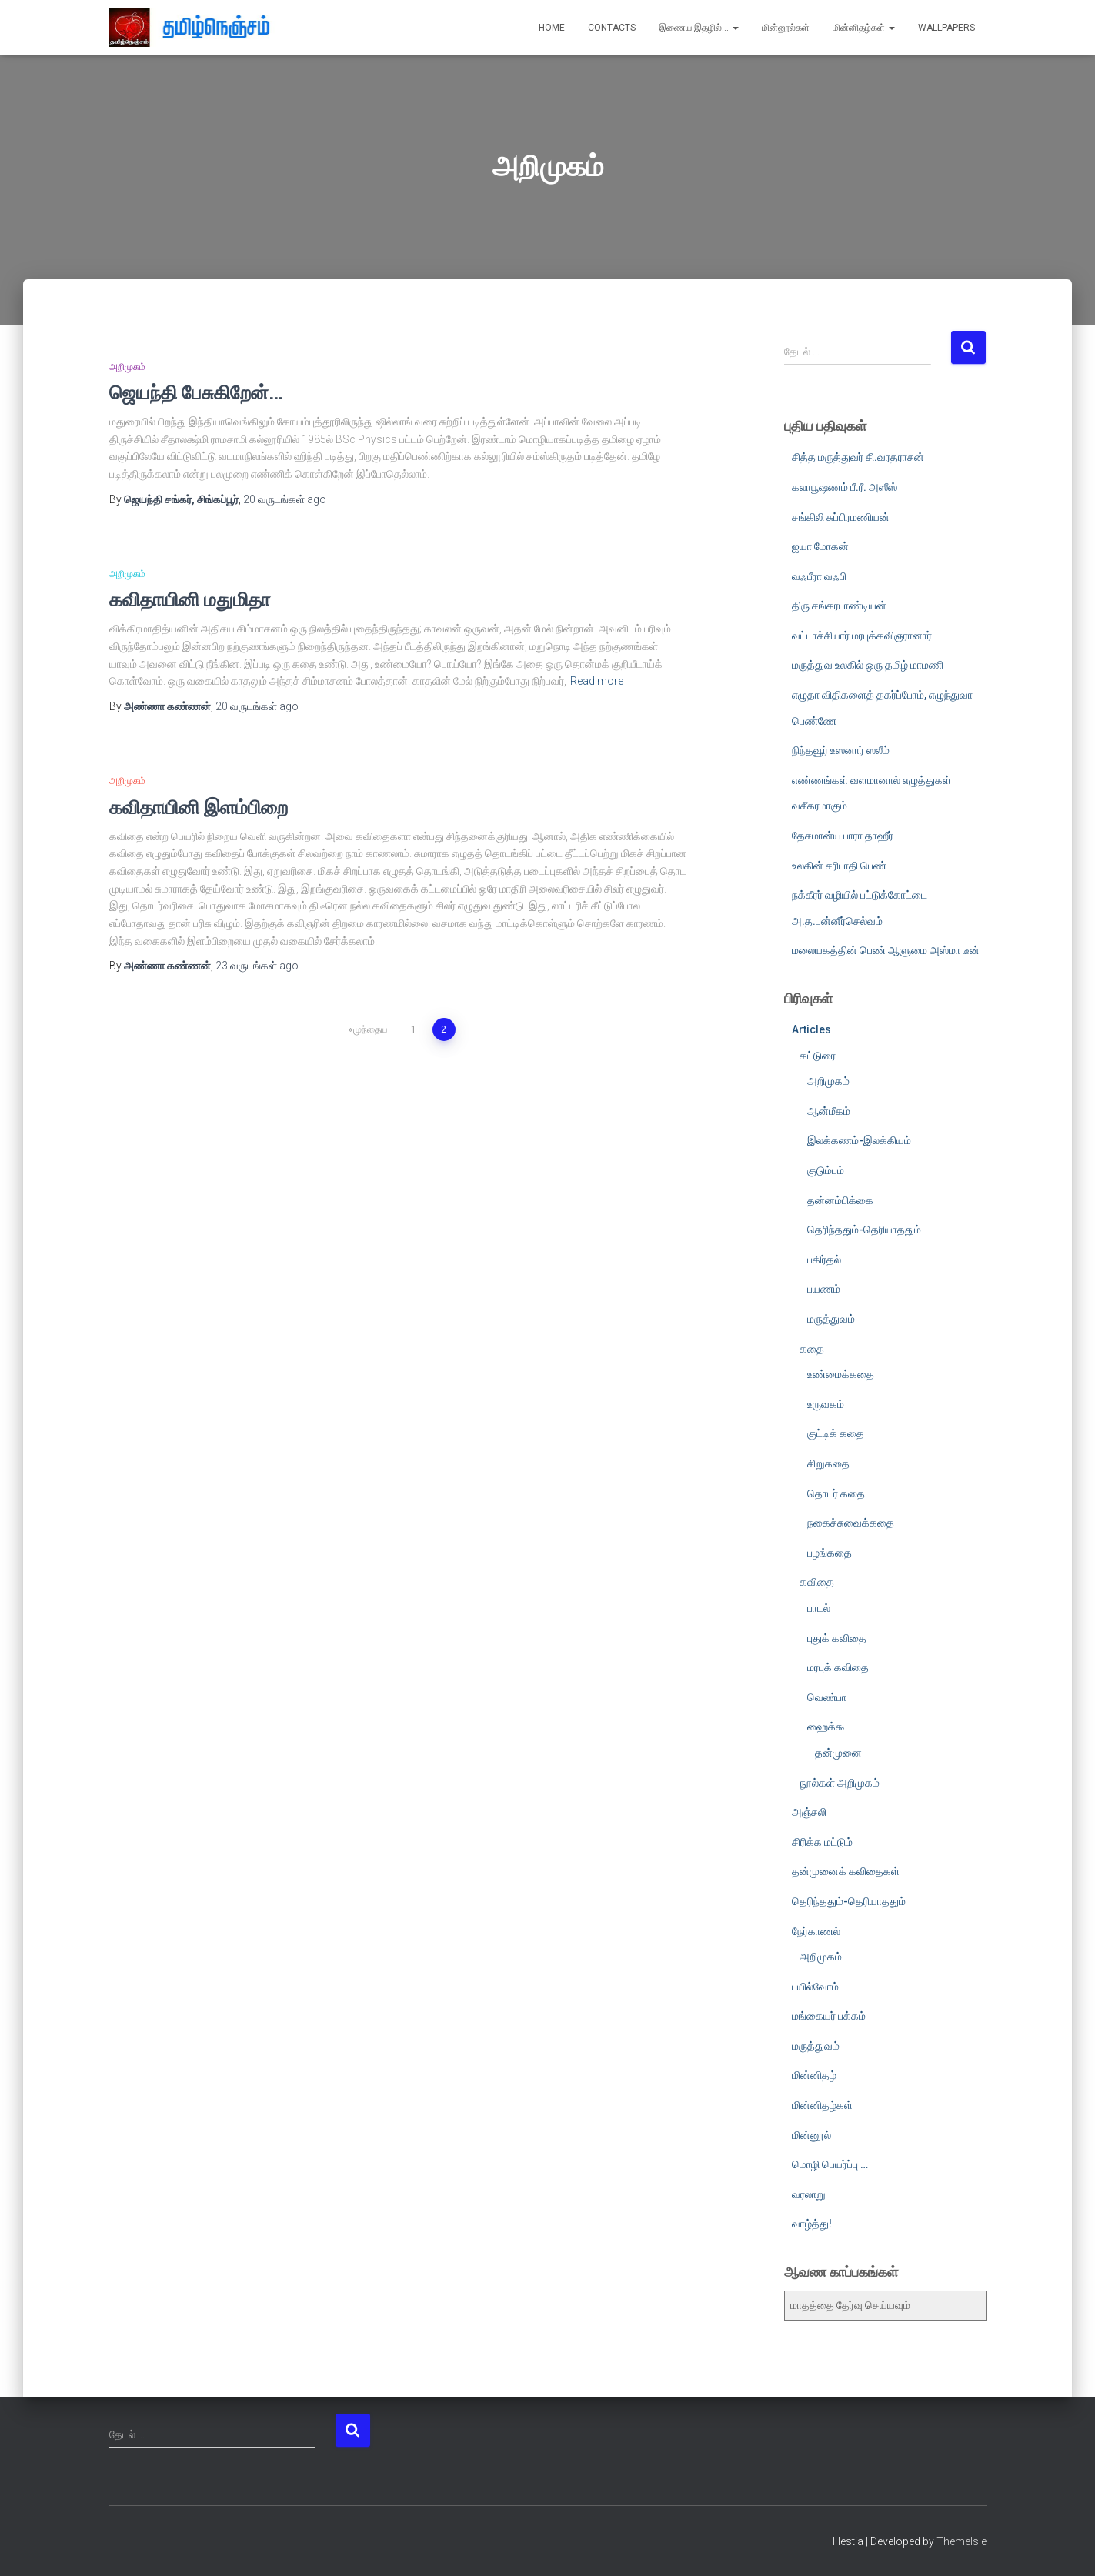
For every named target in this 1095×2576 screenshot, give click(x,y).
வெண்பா (826, 1697)
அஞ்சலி (809, 1812)
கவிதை (817, 1582)
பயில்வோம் (815, 1986)
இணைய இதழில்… (699, 27)
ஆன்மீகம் (828, 1111)
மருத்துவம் (831, 1319)
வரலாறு (809, 2194)
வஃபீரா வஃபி (819, 576)
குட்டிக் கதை (835, 1433)
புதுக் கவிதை (836, 1638)
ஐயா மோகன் (820, 546)
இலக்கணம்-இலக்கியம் (859, 1140)
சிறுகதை (828, 1463)
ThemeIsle (961, 2541)
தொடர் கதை (836, 1493)
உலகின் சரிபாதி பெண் (839, 865)
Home (552, 27)
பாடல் (818, 1608)
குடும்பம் (825, 1170)
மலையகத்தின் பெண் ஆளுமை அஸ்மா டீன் (886, 950)
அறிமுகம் (127, 367)
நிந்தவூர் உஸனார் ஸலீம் (841, 750)
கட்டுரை (818, 1055)
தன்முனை (838, 1753)
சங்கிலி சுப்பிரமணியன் (841, 517)
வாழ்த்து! (812, 2223)
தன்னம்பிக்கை (840, 1200)
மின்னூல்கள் (786, 27)
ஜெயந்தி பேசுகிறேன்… (196, 392)
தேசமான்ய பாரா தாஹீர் (842, 835)
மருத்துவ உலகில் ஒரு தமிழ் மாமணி (867, 665)
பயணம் (823, 1289)
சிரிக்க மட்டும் (822, 1842)
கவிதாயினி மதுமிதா (189, 599)
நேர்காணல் (816, 1931)
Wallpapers (946, 27)
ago (284, 499)
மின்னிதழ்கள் (864, 27)
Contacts (612, 27)
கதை (812, 1349)
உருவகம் (825, 1404)
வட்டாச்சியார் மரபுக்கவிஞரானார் (862, 635)
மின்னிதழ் (814, 2075)
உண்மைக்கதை (840, 1374)
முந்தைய (370, 1029)
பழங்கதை (829, 1553)
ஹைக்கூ (826, 1726)
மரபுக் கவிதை (838, 1667)
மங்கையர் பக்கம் (829, 2016)
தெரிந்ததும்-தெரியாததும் (864, 1229)
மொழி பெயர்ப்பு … (830, 2164)
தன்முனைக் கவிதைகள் (846, 1871)
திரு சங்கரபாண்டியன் (839, 605)
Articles (811, 1029)
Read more (596, 681)
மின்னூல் (811, 2135)
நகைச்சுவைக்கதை (850, 1523)
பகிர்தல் (824, 1259)
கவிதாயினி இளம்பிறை (198, 806)
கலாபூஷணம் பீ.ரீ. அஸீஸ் (844, 487)
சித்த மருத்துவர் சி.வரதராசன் (858, 457)
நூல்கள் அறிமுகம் (840, 1783)
